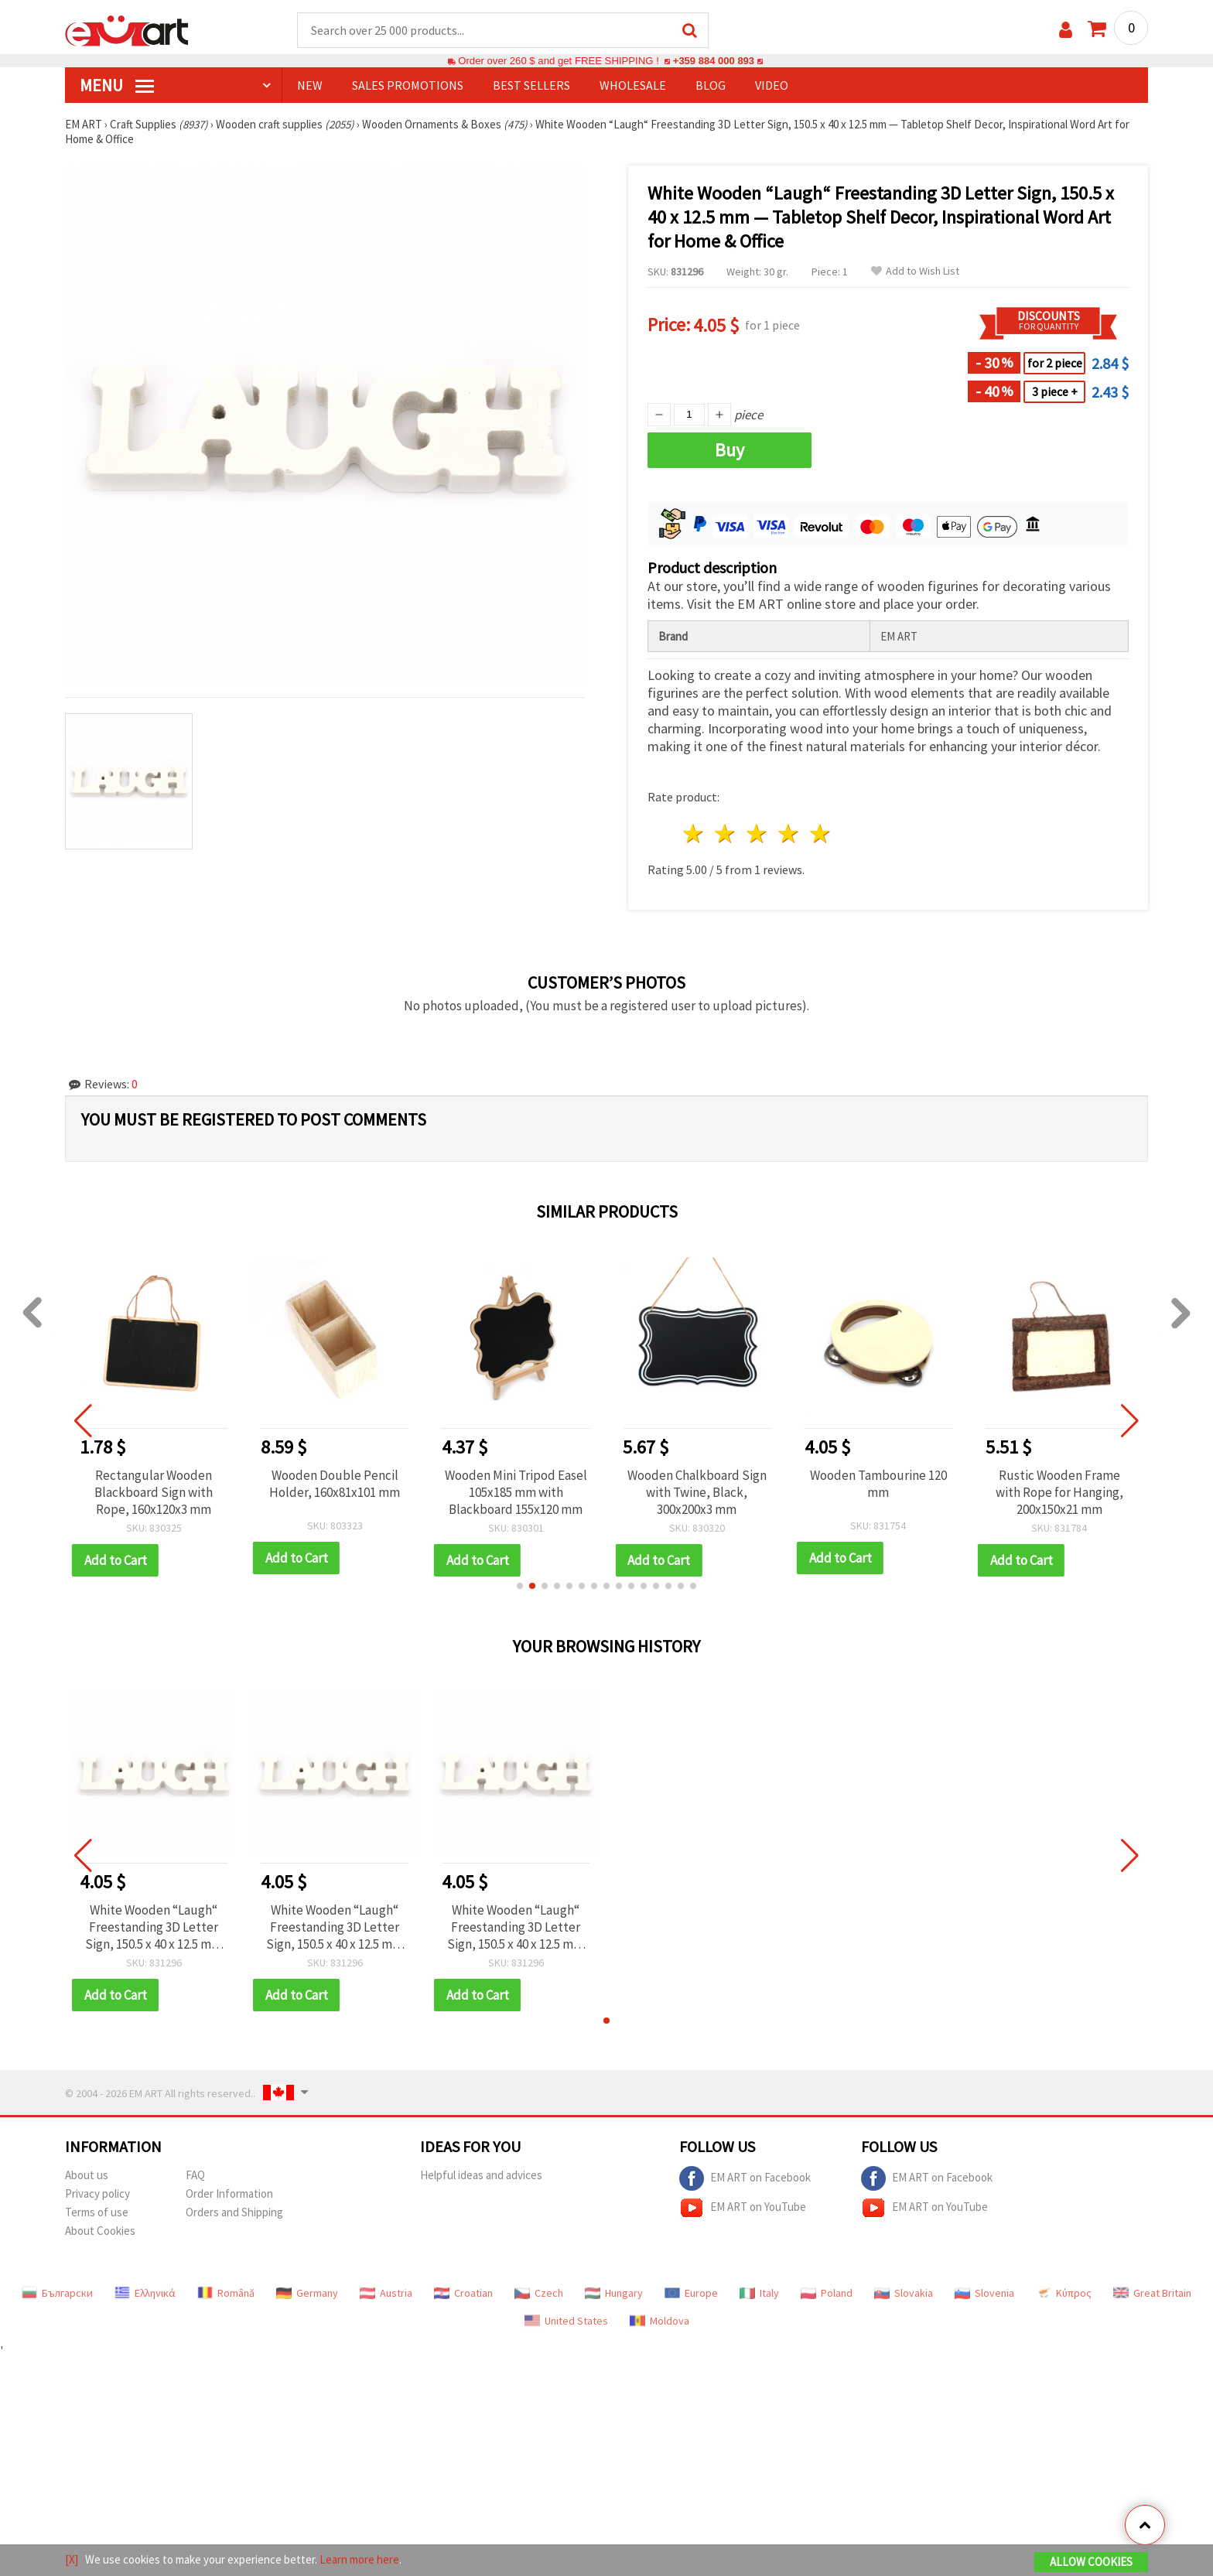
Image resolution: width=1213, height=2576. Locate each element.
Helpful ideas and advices (481, 2175)
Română (226, 2293)
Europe (691, 2293)
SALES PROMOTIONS (407, 86)
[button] (520, 1587)
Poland (827, 2294)
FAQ (195, 2175)
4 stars (789, 834)
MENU (117, 86)
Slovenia (984, 2294)
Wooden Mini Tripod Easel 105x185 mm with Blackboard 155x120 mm (516, 1493)
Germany (307, 2294)
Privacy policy (97, 2194)
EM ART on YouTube (742, 2208)
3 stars (758, 834)
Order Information (229, 2194)
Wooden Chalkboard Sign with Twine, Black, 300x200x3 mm (697, 1493)
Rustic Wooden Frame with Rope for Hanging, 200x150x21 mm (1059, 1493)
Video (771, 86)
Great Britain (1152, 2293)
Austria (386, 2294)
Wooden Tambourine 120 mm (878, 1484)
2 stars (726, 834)
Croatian (463, 2294)
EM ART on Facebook (745, 2179)
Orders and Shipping (234, 2212)
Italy (759, 2294)
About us (86, 2175)
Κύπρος (1064, 2293)
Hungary (614, 2294)
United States (566, 2321)
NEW (310, 86)
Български (57, 2293)
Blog (710, 86)
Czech (538, 2294)
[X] (71, 2559)
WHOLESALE (633, 86)
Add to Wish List (915, 272)
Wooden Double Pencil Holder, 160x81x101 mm (334, 1484)
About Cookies (100, 2231)
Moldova (659, 2321)
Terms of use (96, 2212)
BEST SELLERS (531, 86)
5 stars (820, 834)
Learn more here (359, 2559)
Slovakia (903, 2294)
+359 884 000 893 (713, 61)
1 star (694, 834)
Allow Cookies (1091, 2561)
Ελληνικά (145, 2293)
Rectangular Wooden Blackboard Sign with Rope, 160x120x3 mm (153, 1493)
